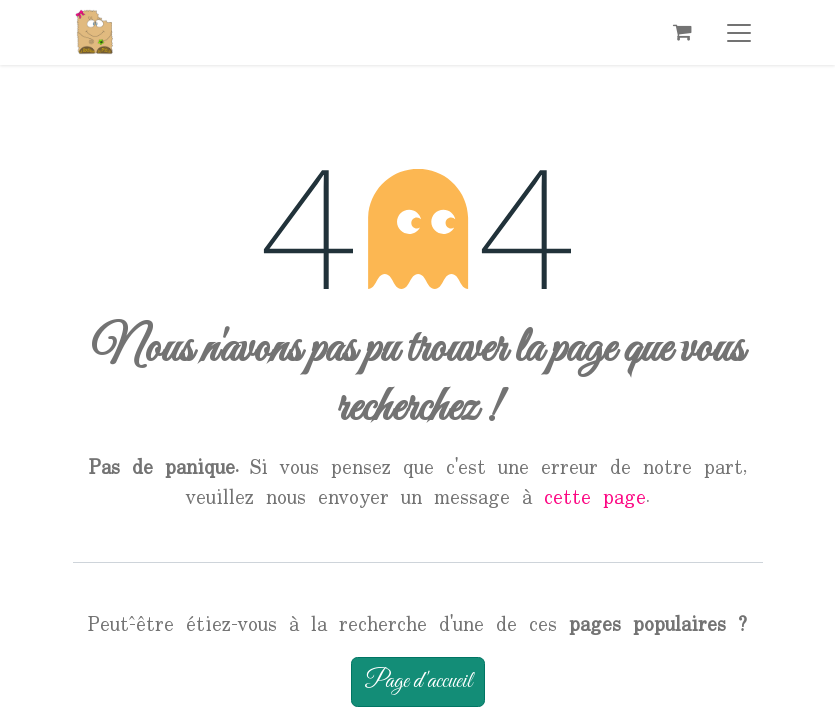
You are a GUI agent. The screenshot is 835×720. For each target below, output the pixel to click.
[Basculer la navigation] (739, 32)
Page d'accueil (418, 681)
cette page (595, 498)
